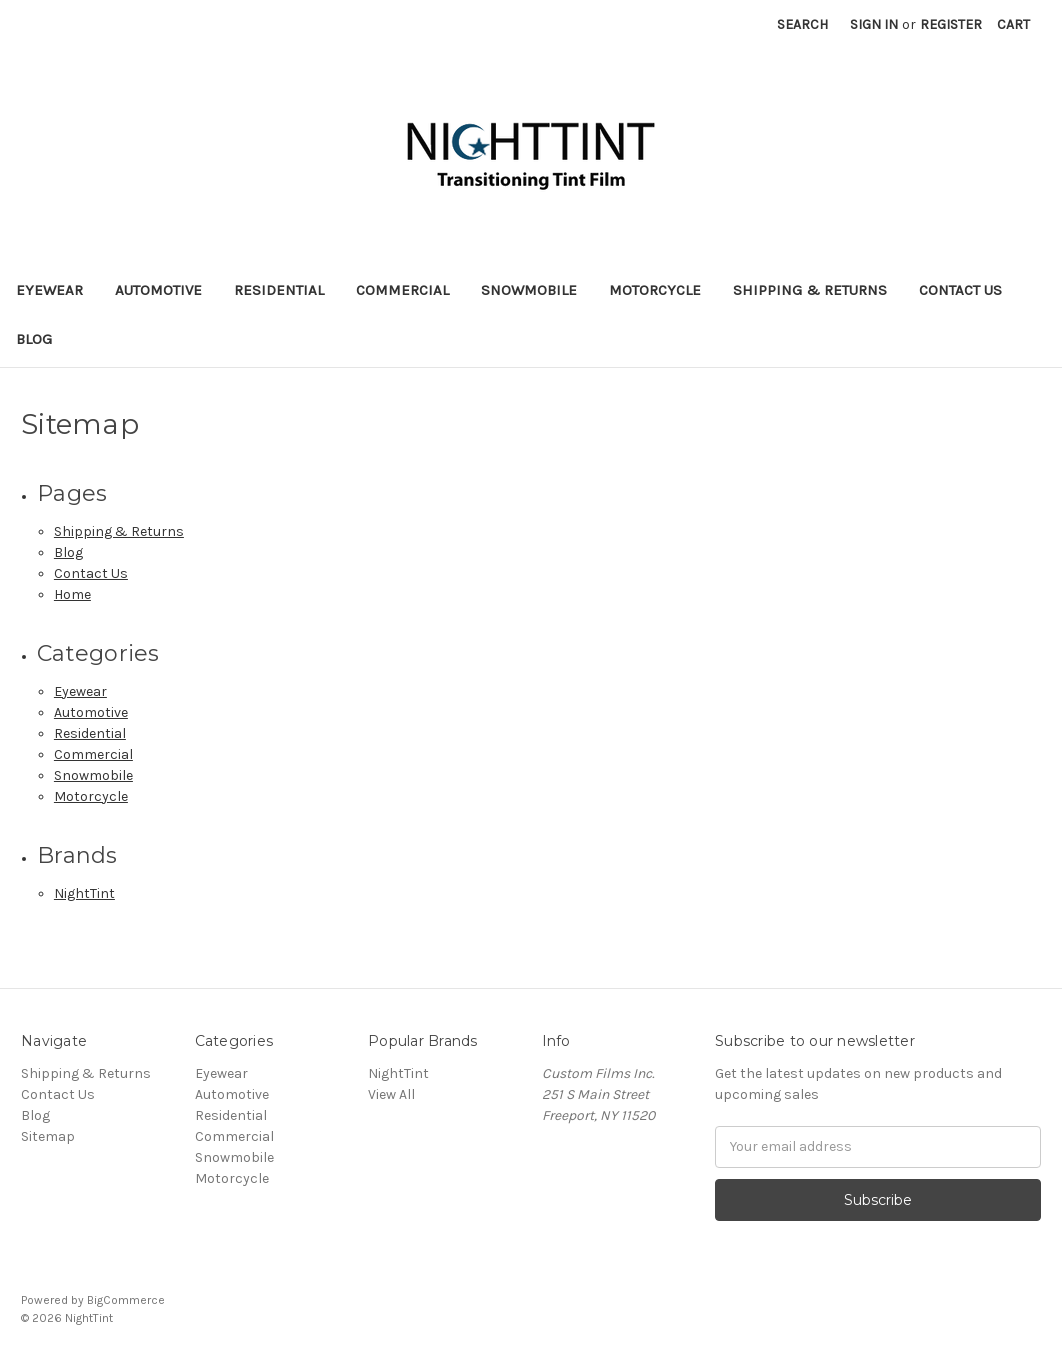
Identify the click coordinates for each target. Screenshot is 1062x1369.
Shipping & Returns (810, 290)
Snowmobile (529, 290)
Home (72, 594)
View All (391, 1094)
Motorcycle (655, 290)
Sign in (874, 24)
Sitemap (48, 1136)
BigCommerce (126, 1300)
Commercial (402, 290)
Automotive (158, 290)
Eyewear (49, 290)
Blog (34, 339)
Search (802, 24)
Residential (279, 290)
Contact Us (960, 290)
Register (951, 24)
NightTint (84, 893)
